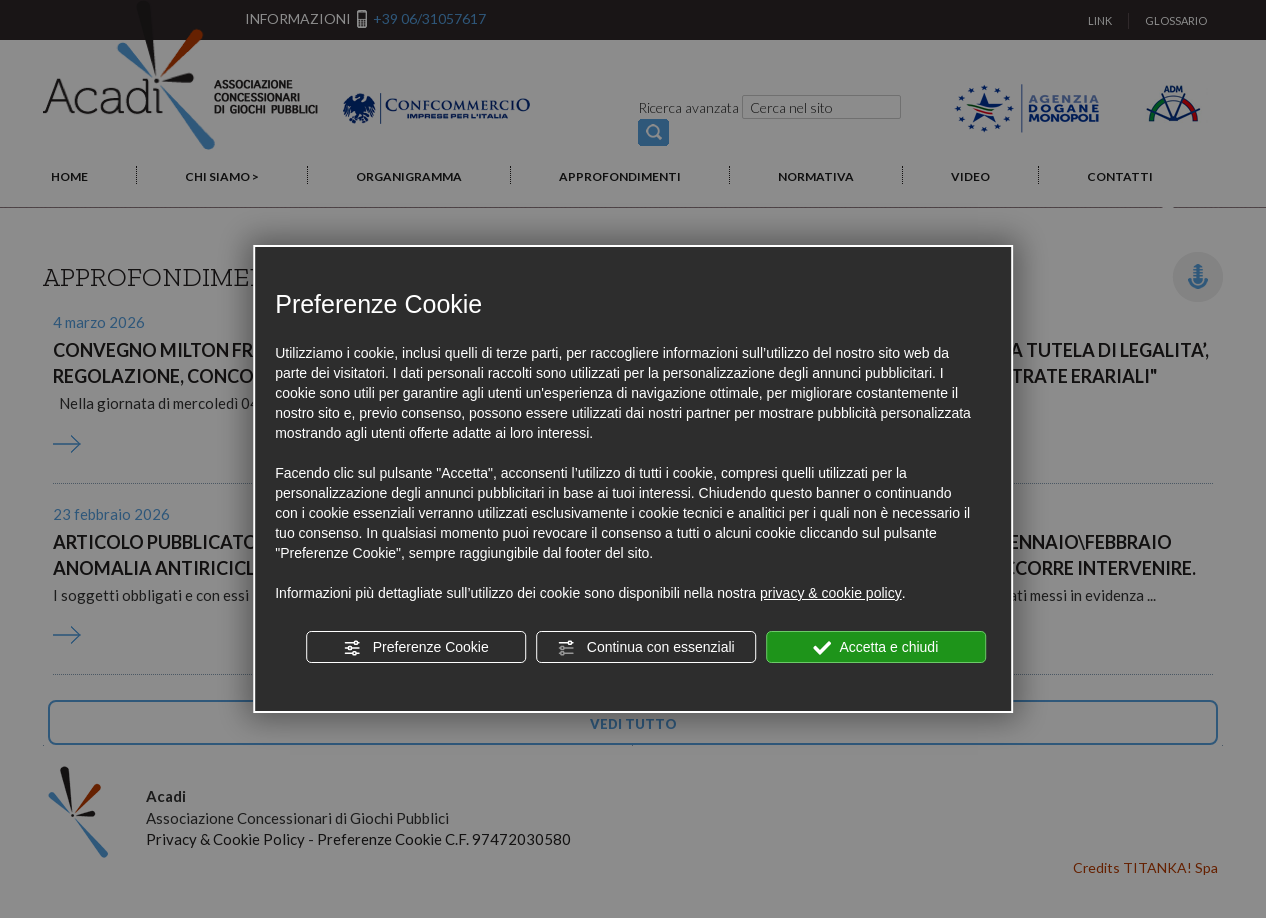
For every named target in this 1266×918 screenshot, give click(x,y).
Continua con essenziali (646, 648)
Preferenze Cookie (416, 648)
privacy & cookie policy (831, 593)
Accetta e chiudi (875, 648)
